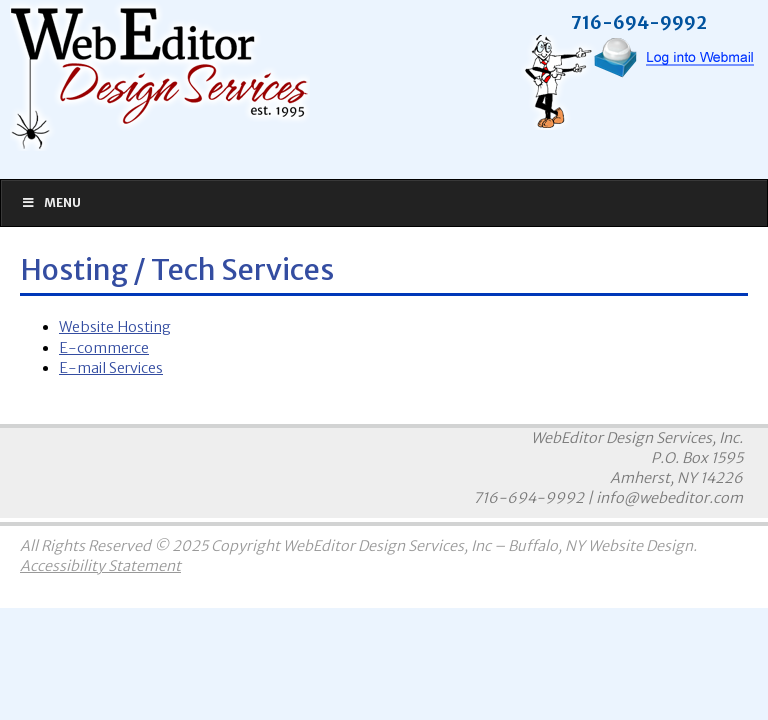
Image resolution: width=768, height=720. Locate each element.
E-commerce (104, 348)
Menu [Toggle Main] (51, 202)
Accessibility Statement (100, 566)
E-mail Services (111, 368)
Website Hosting (115, 327)
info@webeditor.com (669, 498)
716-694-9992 (528, 498)
